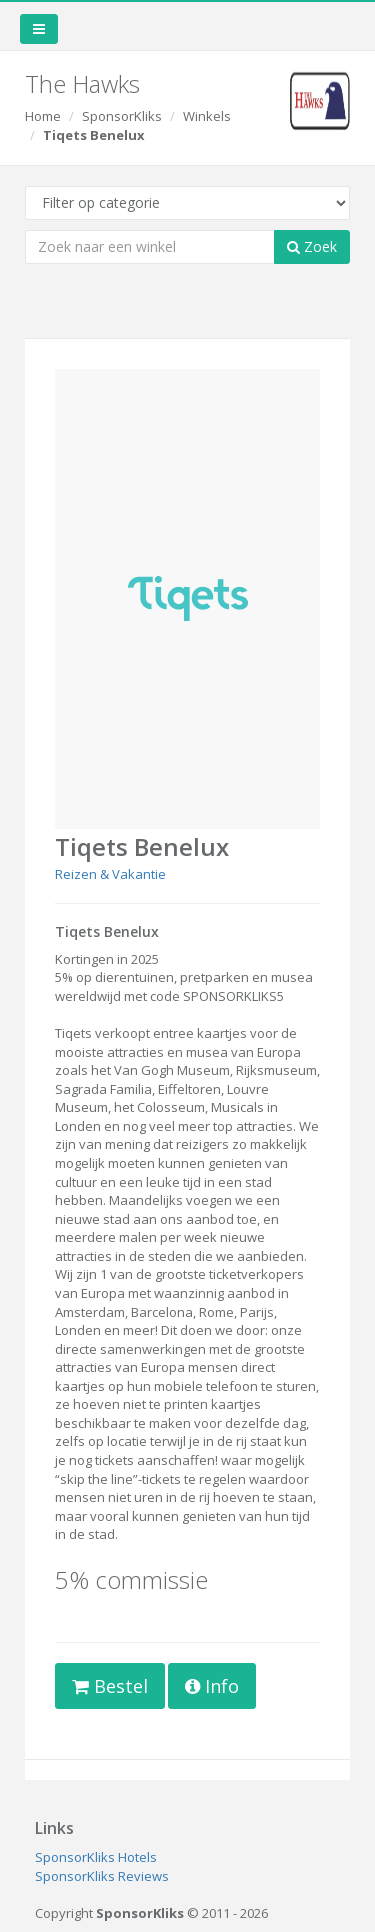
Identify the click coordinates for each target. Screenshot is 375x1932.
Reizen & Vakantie (110, 874)
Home (43, 116)
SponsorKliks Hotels (96, 1857)
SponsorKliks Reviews (102, 1876)
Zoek (312, 246)
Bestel (110, 1686)
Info (212, 1686)
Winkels (207, 116)
